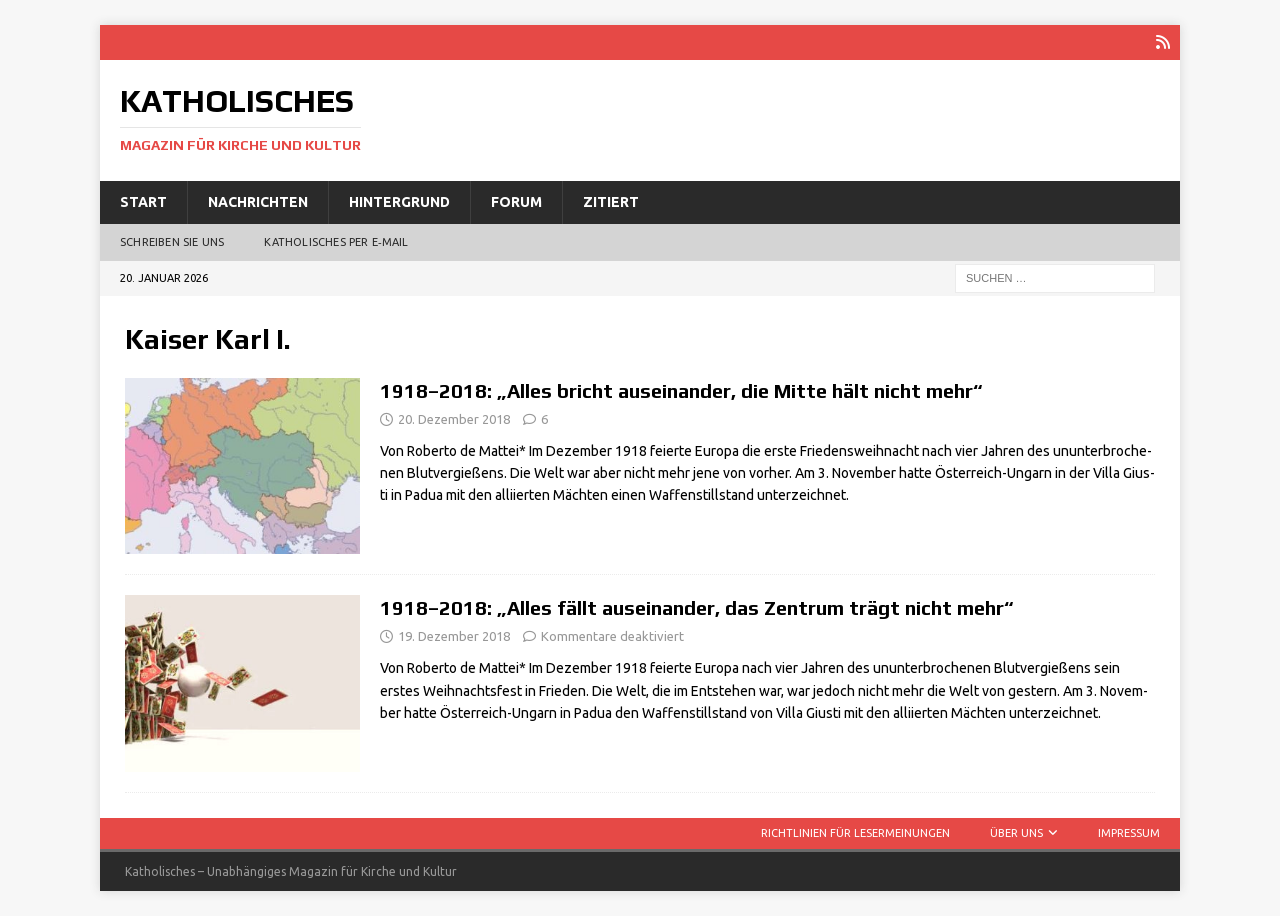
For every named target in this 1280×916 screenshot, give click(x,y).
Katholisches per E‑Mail (336, 242)
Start (143, 202)
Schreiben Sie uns (172, 242)
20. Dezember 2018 (454, 419)
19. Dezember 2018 (454, 636)
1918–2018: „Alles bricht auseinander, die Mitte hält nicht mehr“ (681, 390)
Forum (516, 202)
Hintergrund (399, 202)
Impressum (1129, 833)
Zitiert (611, 202)
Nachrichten (258, 202)
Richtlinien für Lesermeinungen (855, 833)
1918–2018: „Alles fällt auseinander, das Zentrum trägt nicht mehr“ (697, 607)
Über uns (1016, 833)
